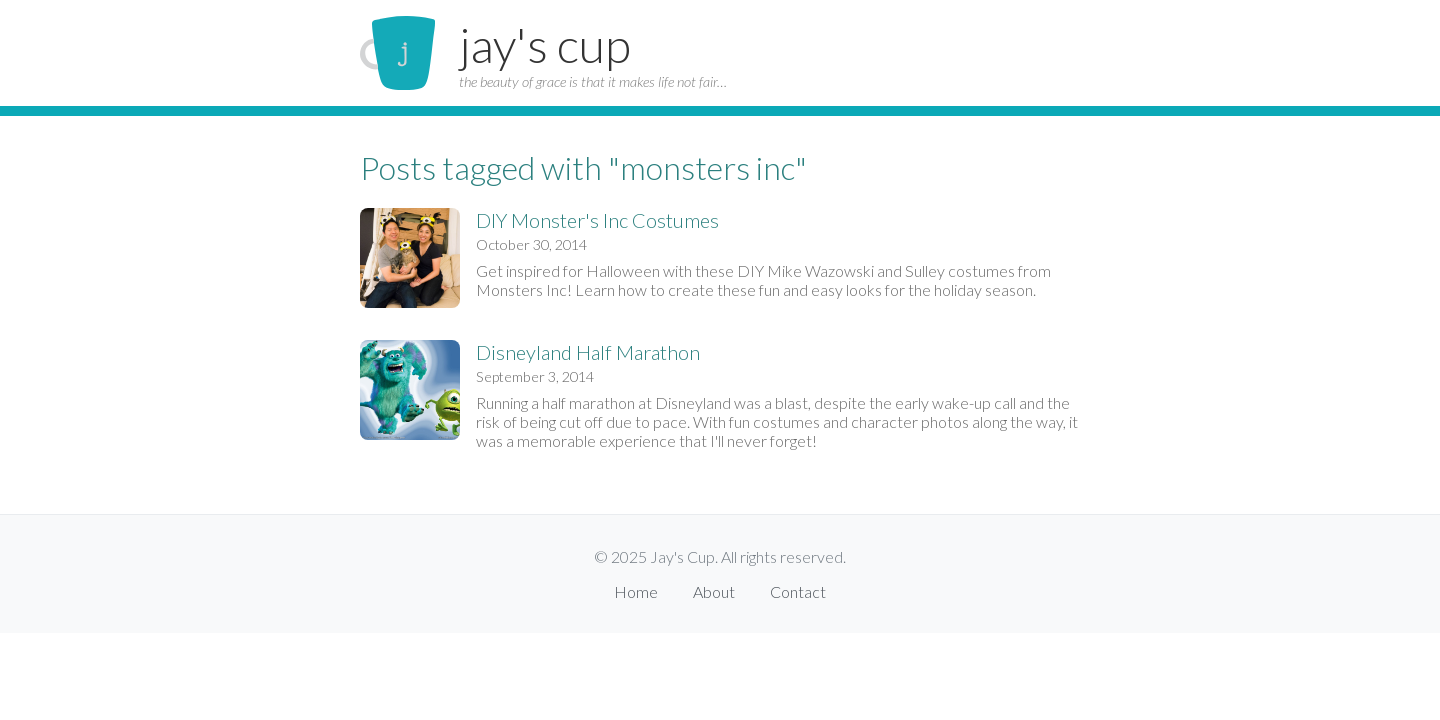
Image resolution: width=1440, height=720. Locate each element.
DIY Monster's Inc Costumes (597, 220)
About (714, 591)
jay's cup (545, 44)
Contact (798, 591)
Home (636, 591)
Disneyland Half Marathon (588, 352)
